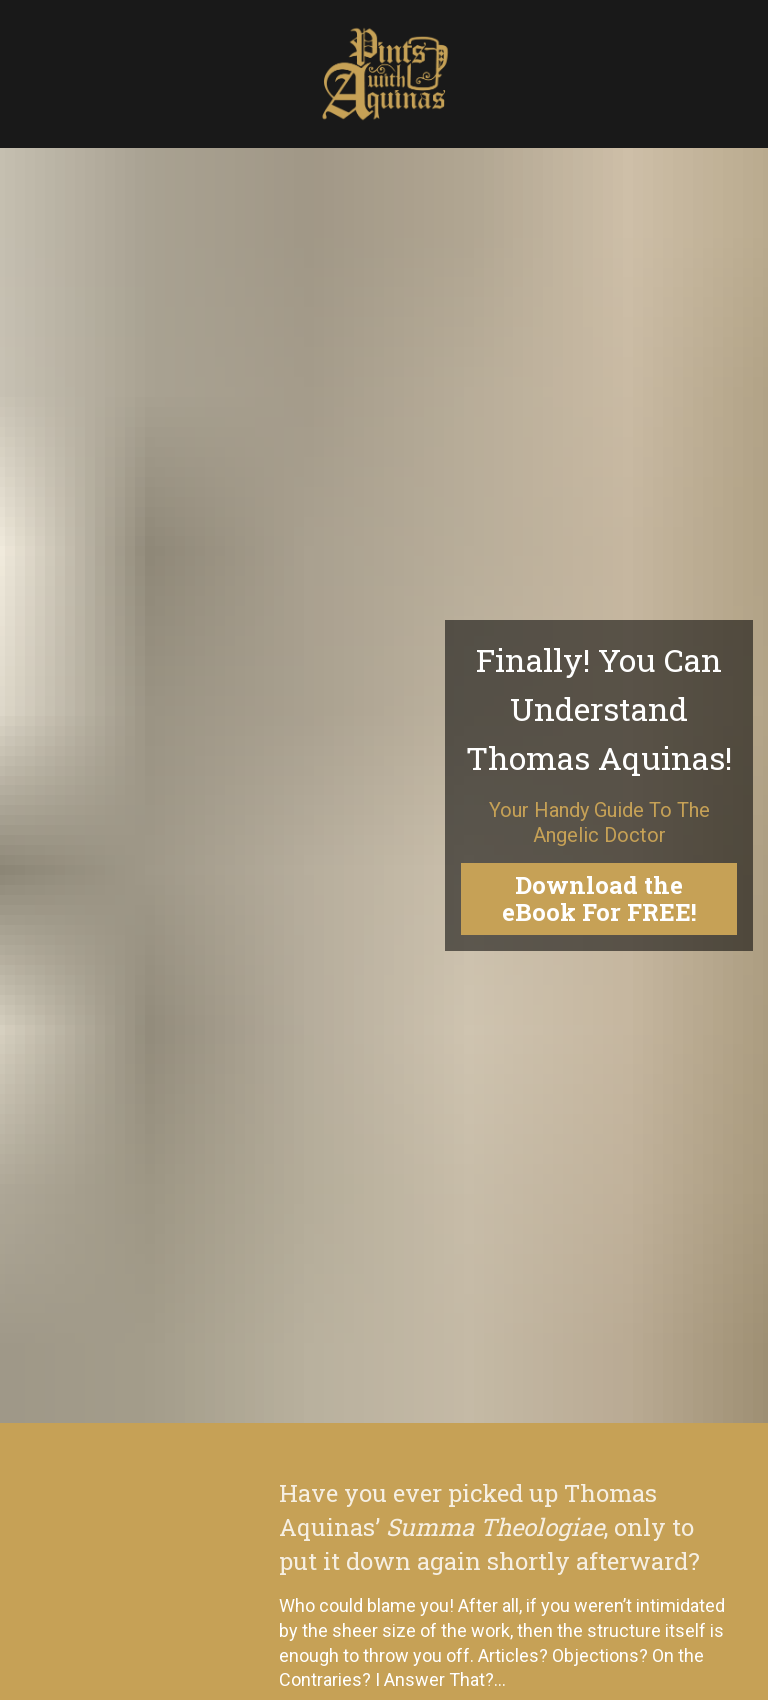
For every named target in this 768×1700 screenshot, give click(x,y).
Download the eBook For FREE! (599, 735)
